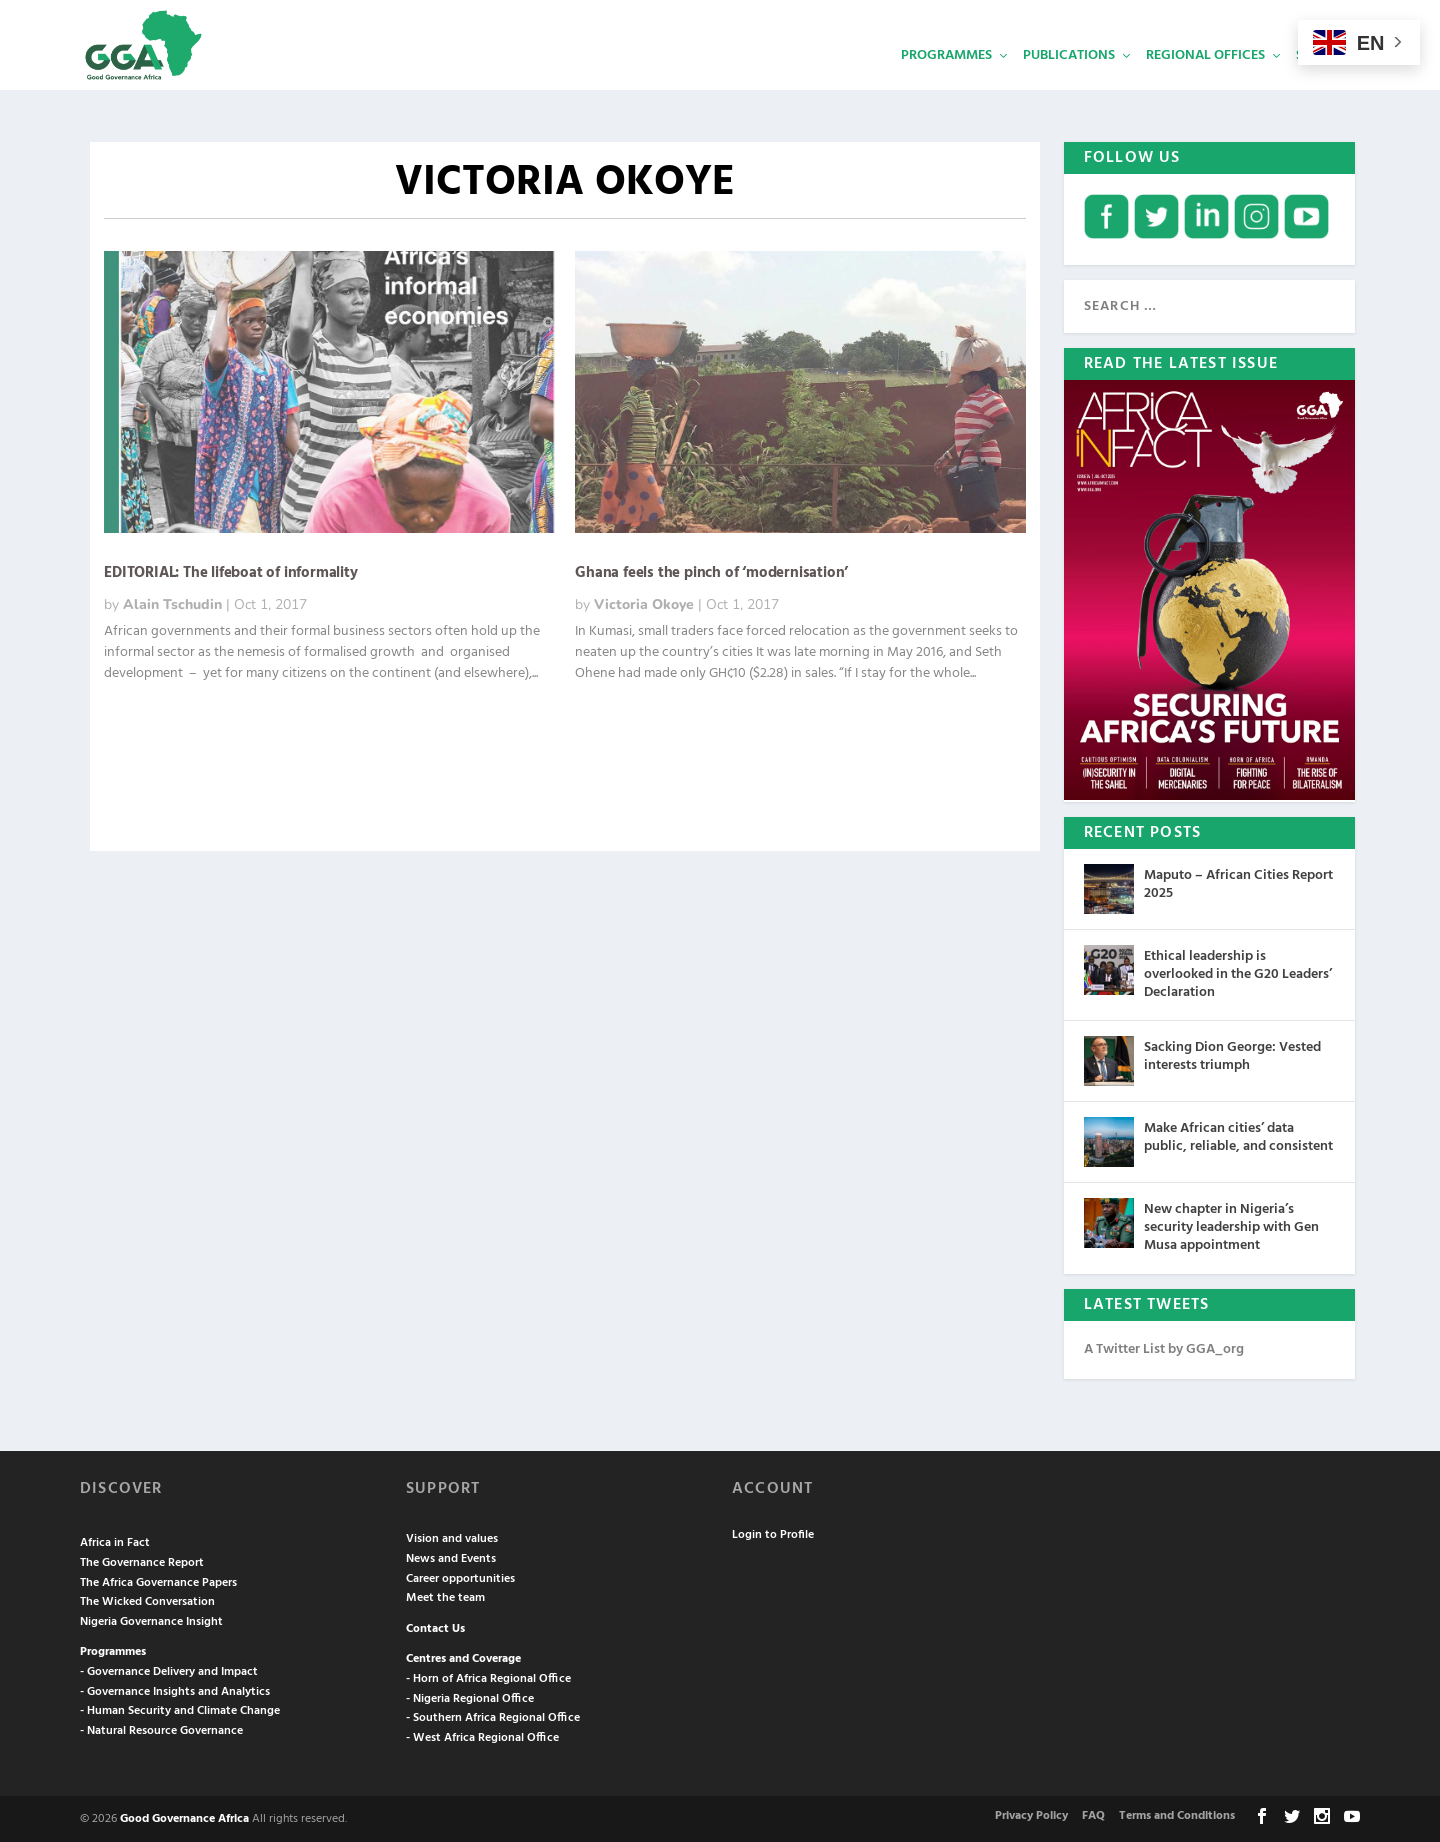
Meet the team (445, 1596)
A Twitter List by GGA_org (1164, 1347)
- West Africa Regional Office (482, 1736)
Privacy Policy (1031, 1814)
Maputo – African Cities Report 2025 (1238, 882)
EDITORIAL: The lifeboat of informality (230, 571)
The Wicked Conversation (147, 1600)
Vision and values (452, 1537)
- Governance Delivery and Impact (169, 1670)
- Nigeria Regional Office (470, 1697)
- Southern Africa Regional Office (493, 1716)
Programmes (946, 85)
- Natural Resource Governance (161, 1729)
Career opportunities (460, 1577)
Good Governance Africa (184, 1817)
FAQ (1093, 1814)
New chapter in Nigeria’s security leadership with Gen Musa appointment (1231, 1225)
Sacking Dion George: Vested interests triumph (1232, 1054)
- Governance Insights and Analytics (175, 1690)
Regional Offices (1205, 85)
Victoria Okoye (644, 602)
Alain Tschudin (172, 602)
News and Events (451, 1557)
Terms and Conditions (1177, 1814)
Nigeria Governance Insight (151, 1620)
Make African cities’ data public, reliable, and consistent (1238, 1135)
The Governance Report (142, 1561)
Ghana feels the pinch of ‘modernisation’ (711, 571)
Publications (1069, 85)
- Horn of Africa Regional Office (488, 1677)
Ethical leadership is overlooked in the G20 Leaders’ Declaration (1238, 972)
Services (1325, 85)
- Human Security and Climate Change (180, 1709)
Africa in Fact (115, 1541)
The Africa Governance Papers (158, 1581)
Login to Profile (773, 1533)
